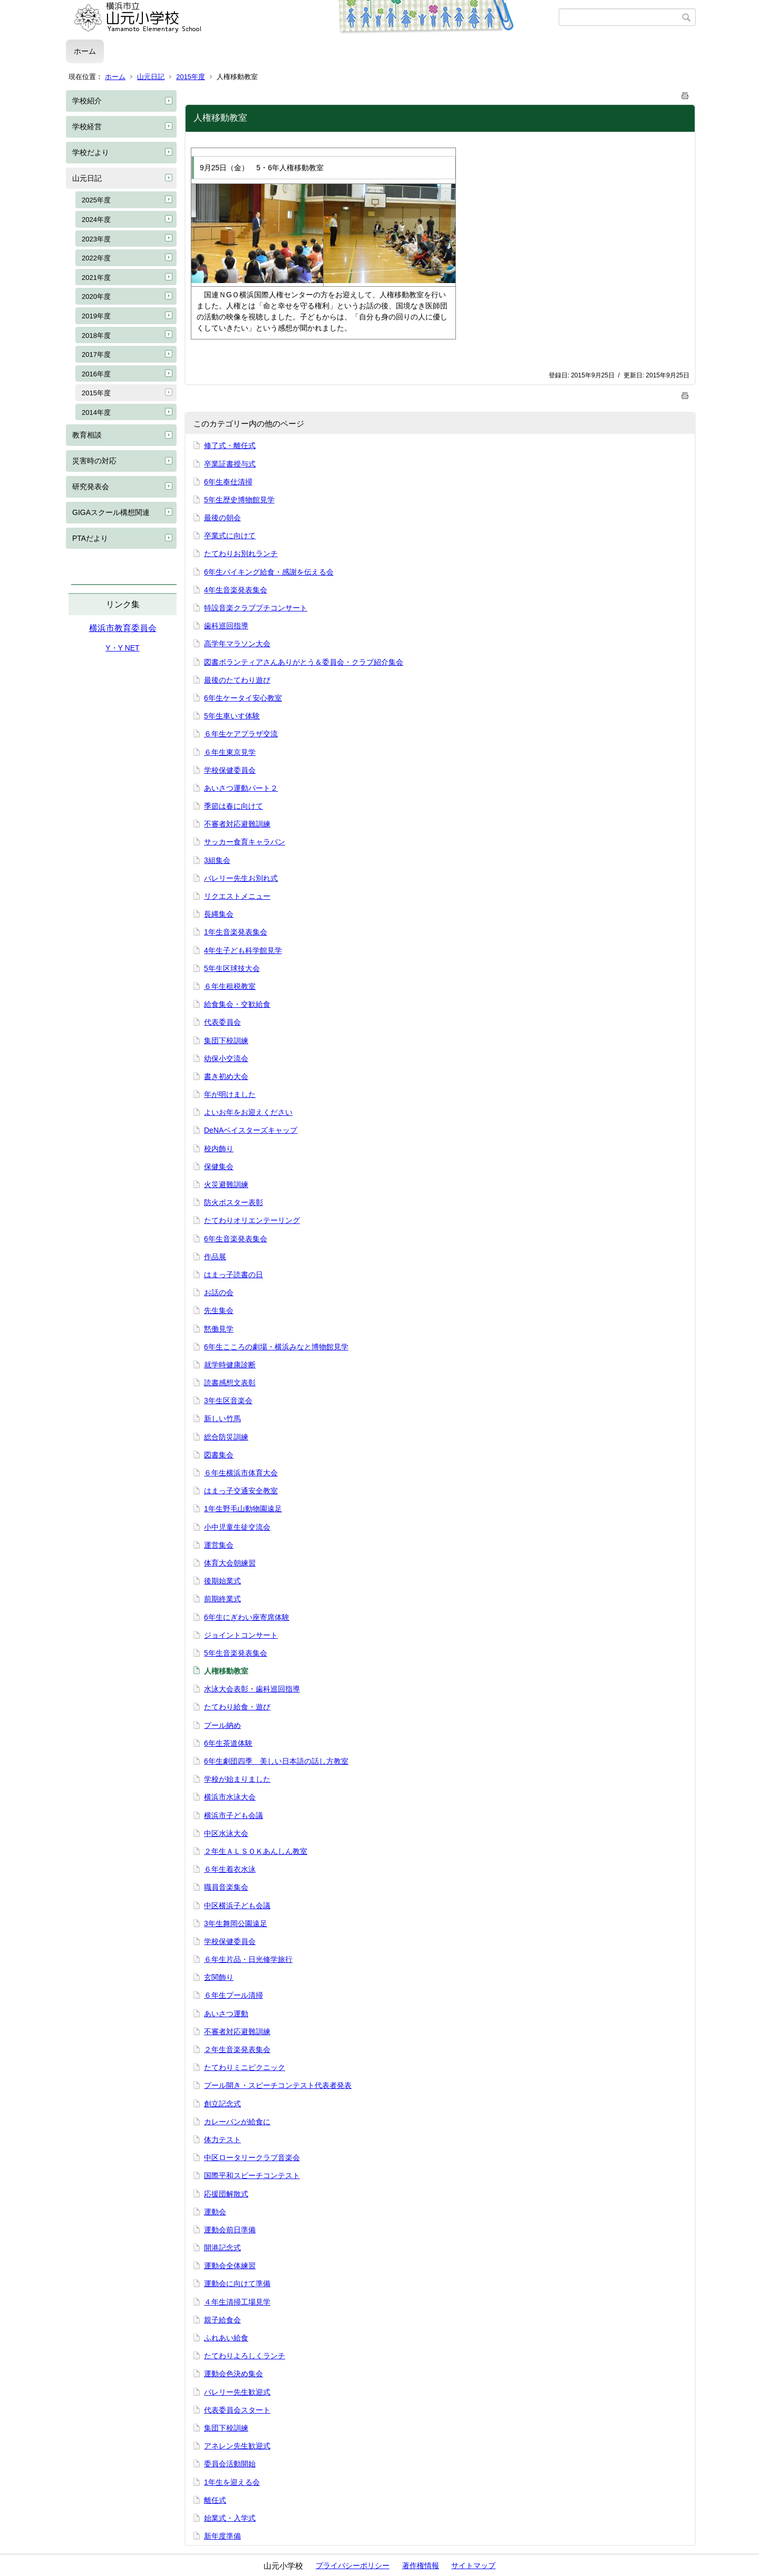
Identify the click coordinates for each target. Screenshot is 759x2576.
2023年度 (96, 239)
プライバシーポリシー (353, 2565)
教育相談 (87, 435)
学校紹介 (87, 100)
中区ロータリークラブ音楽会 (252, 2157)
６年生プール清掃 (233, 1995)
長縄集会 (218, 914)
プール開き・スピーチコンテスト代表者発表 (278, 2085)
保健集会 (218, 1166)
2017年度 (96, 354)
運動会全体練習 (230, 2265)
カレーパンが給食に (237, 2121)
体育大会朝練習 (230, 1563)
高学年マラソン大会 (237, 643)
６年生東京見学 (230, 752)
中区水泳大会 (226, 1833)
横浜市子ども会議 (233, 1815)
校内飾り (218, 1148)
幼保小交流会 (226, 1058)
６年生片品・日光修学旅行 (248, 1959)
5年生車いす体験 (232, 716)
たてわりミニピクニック (244, 2067)
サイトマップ (473, 2565)
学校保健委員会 (230, 770)
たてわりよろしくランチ (244, 2355)
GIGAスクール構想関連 (111, 512)
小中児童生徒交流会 (237, 1527)
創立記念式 (222, 2103)
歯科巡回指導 (226, 625)
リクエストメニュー (237, 896)
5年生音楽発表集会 (235, 1653)
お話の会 (218, 1292)
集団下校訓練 (226, 1040)
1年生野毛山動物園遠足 (243, 1508)
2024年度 (96, 219)
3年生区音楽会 (228, 1400)
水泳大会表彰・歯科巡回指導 (252, 1689)
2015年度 (190, 77)
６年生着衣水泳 (230, 1869)
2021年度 (96, 277)
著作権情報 (420, 2565)
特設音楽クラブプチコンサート (255, 608)
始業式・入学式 (230, 2518)
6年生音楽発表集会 (235, 1238)
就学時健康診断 (230, 1364)
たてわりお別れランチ (241, 553)
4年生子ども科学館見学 (243, 950)
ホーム (85, 51)
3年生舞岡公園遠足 (235, 1923)
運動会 (215, 2212)
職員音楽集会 (226, 1887)
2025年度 (96, 200)
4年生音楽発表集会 (235, 590)
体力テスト (222, 2139)
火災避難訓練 (226, 1184)
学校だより (90, 152)
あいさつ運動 (226, 2013)
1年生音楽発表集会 (235, 932)
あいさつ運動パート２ (241, 788)
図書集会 (218, 1455)
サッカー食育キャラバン (244, 842)
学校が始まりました (237, 1779)
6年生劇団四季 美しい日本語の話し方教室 (276, 1761)
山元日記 (150, 77)
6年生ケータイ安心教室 (243, 698)
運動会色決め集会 (233, 2373)
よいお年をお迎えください (248, 1112)
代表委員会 (222, 1022)
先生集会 (218, 1310)
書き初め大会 (226, 1076)
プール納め (222, 1725)
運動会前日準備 (230, 2229)
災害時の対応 (94, 460)
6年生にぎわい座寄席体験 (246, 1617)
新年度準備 (222, 2536)
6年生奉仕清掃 (228, 482)
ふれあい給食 (226, 2338)
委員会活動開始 (230, 2464)
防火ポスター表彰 (233, 1202)
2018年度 (96, 335)
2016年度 (96, 374)
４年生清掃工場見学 (237, 2302)
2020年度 (96, 296)
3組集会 (217, 860)
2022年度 (96, 258)
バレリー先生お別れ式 (241, 878)
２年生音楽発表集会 (237, 2049)
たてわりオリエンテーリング (252, 1220)
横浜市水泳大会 (230, 1797)
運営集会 (218, 1545)
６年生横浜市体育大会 (241, 1473)
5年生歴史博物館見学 (239, 499)
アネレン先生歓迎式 (237, 2446)
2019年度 (96, 316)
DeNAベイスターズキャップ (250, 1130)
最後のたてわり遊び (237, 680)
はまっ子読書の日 (233, 1274)
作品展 (215, 1256)
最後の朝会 (222, 517)
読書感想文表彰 (230, 1382)
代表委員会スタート (237, 2410)
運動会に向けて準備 (237, 2283)
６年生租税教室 (230, 986)
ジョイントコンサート (241, 1635)
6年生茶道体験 (228, 1743)
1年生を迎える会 (232, 2482)
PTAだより (90, 538)
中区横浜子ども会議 (237, 1905)
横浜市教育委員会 (123, 628)
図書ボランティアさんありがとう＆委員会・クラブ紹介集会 (303, 662)
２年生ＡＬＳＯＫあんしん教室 (255, 1851)
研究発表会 (90, 486)
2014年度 (96, 412)
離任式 (215, 2500)
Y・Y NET (122, 648)
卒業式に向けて (230, 535)
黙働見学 (218, 1329)
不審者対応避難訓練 (237, 824)
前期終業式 (222, 1599)
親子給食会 (222, 2320)
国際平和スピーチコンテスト (252, 2175)
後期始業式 (222, 1581)
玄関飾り (218, 1977)
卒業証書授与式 (230, 464)
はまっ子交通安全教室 (241, 1490)
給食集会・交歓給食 (237, 1004)
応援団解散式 (226, 2194)
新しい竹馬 (222, 1418)
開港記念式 (222, 2247)
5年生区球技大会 (232, 968)
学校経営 (87, 126)
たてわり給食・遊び (237, 1707)
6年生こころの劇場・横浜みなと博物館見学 (276, 1347)
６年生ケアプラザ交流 (241, 734)
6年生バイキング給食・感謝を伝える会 (269, 572)
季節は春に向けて (233, 806)
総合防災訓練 (226, 1437)
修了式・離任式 (230, 445)
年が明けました (230, 1094)
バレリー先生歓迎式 (237, 2392)
